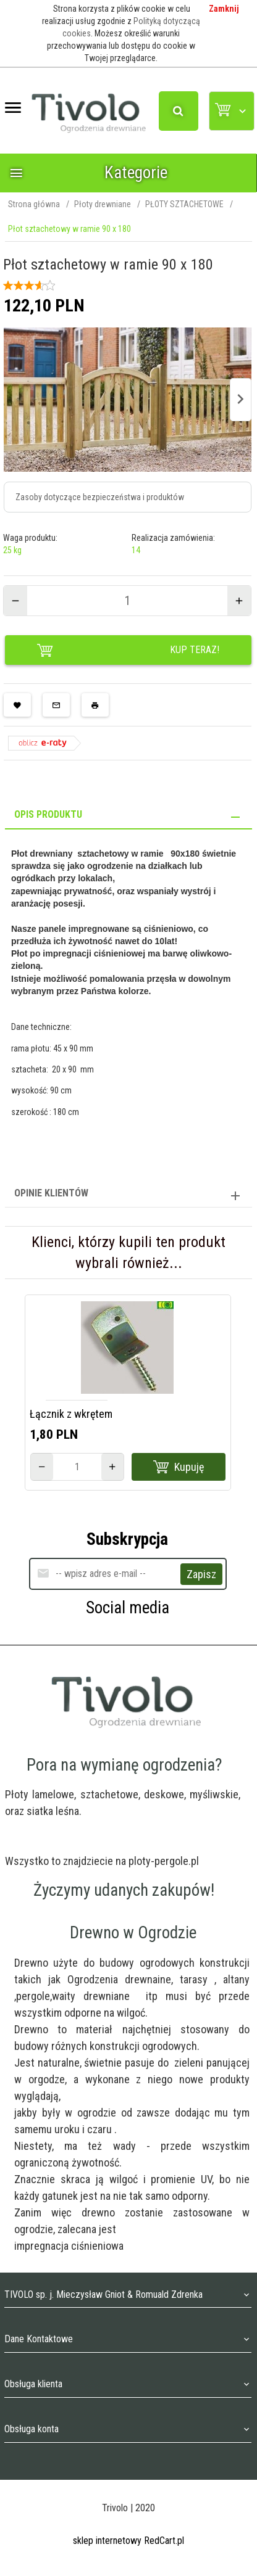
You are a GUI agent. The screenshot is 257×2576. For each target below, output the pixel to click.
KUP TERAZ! (128, 650)
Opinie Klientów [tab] (51, 1193)
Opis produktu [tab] (48, 814)
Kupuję (178, 1467)
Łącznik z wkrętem (71, 1413)
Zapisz (201, 1574)
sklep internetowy (107, 2540)
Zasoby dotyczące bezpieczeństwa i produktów (99, 497)
